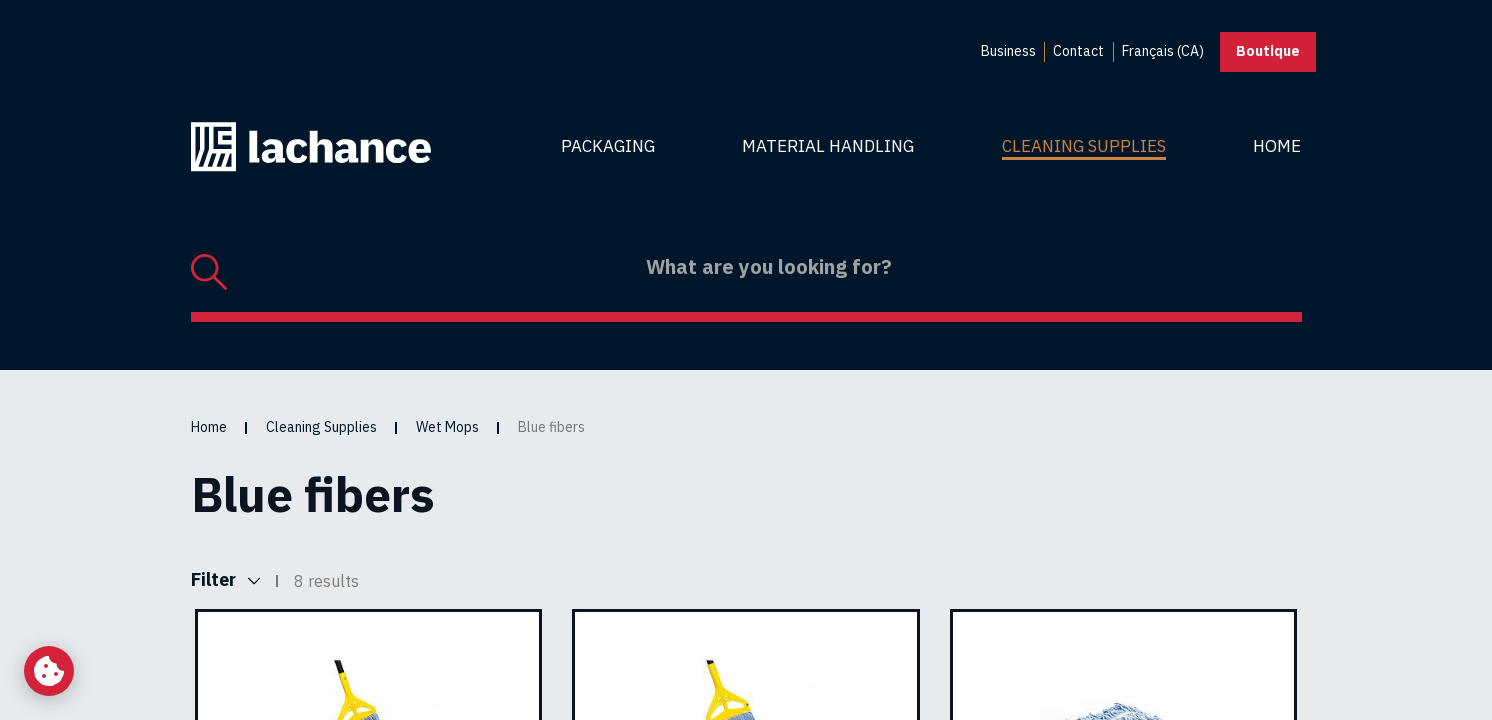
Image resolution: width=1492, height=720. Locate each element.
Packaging (608, 146)
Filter (225, 580)
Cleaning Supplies (1084, 146)
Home (1277, 146)
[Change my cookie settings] (49, 671)
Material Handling (828, 146)
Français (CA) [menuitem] (1163, 51)
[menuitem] (1008, 52)
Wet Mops (447, 427)
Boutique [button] (1268, 51)
